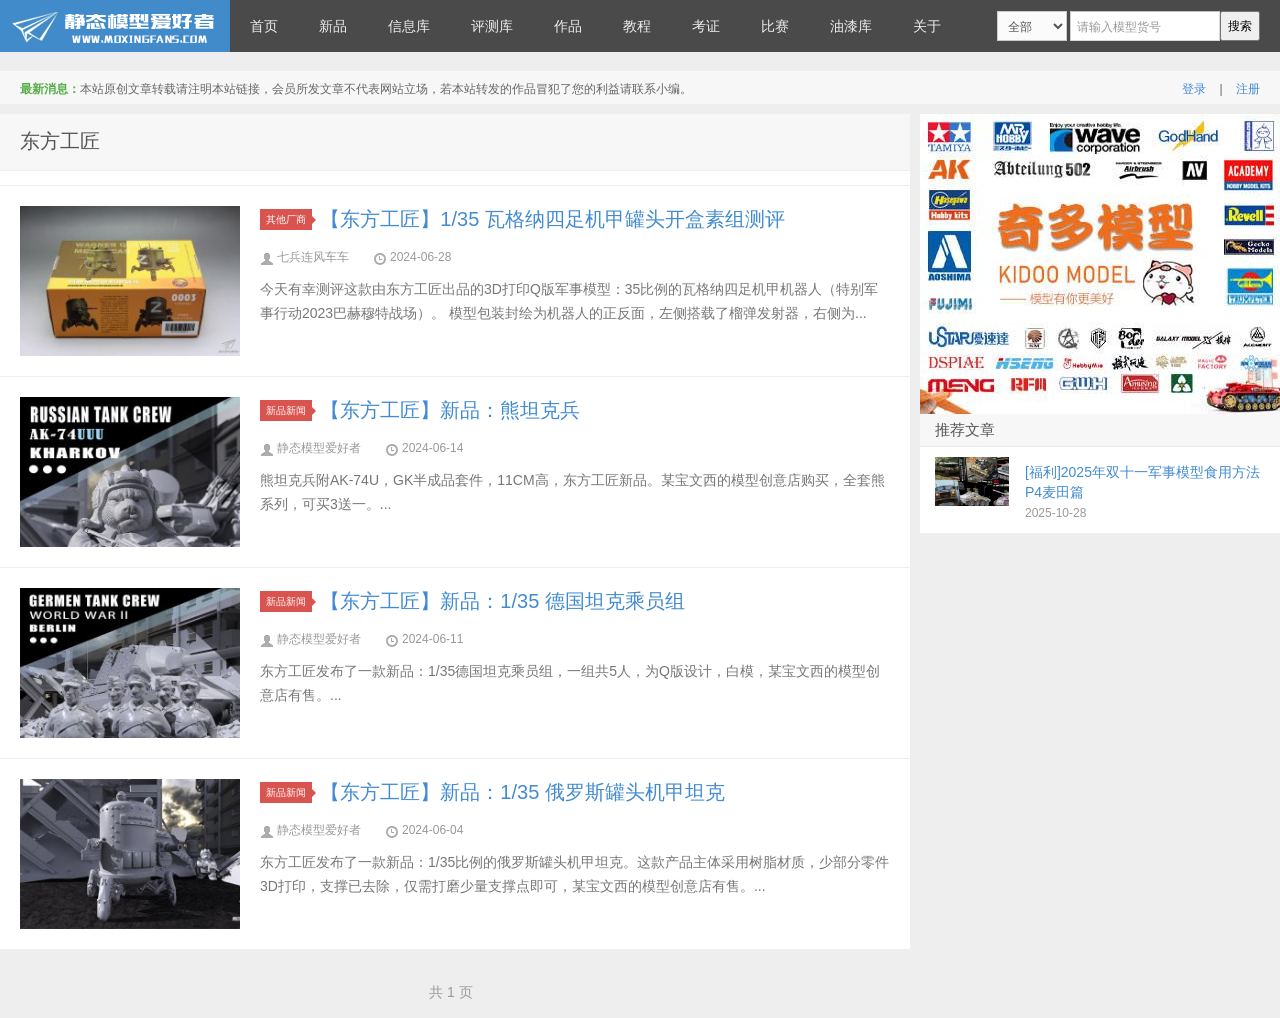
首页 (264, 26)
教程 (637, 26)
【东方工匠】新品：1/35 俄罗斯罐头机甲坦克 (522, 792)
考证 (706, 26)
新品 (333, 26)
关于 (927, 26)
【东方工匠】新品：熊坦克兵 (450, 410)
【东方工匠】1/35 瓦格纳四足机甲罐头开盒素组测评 (552, 219)
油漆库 (851, 26)
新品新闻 (289, 410)
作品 (568, 26)
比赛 (775, 26)
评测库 (492, 26)
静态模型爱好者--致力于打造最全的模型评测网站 (115, 26)
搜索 (1240, 26)
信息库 (409, 26)
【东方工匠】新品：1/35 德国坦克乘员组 (502, 601)
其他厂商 (289, 219)
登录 (1194, 89)
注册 (1248, 89)
